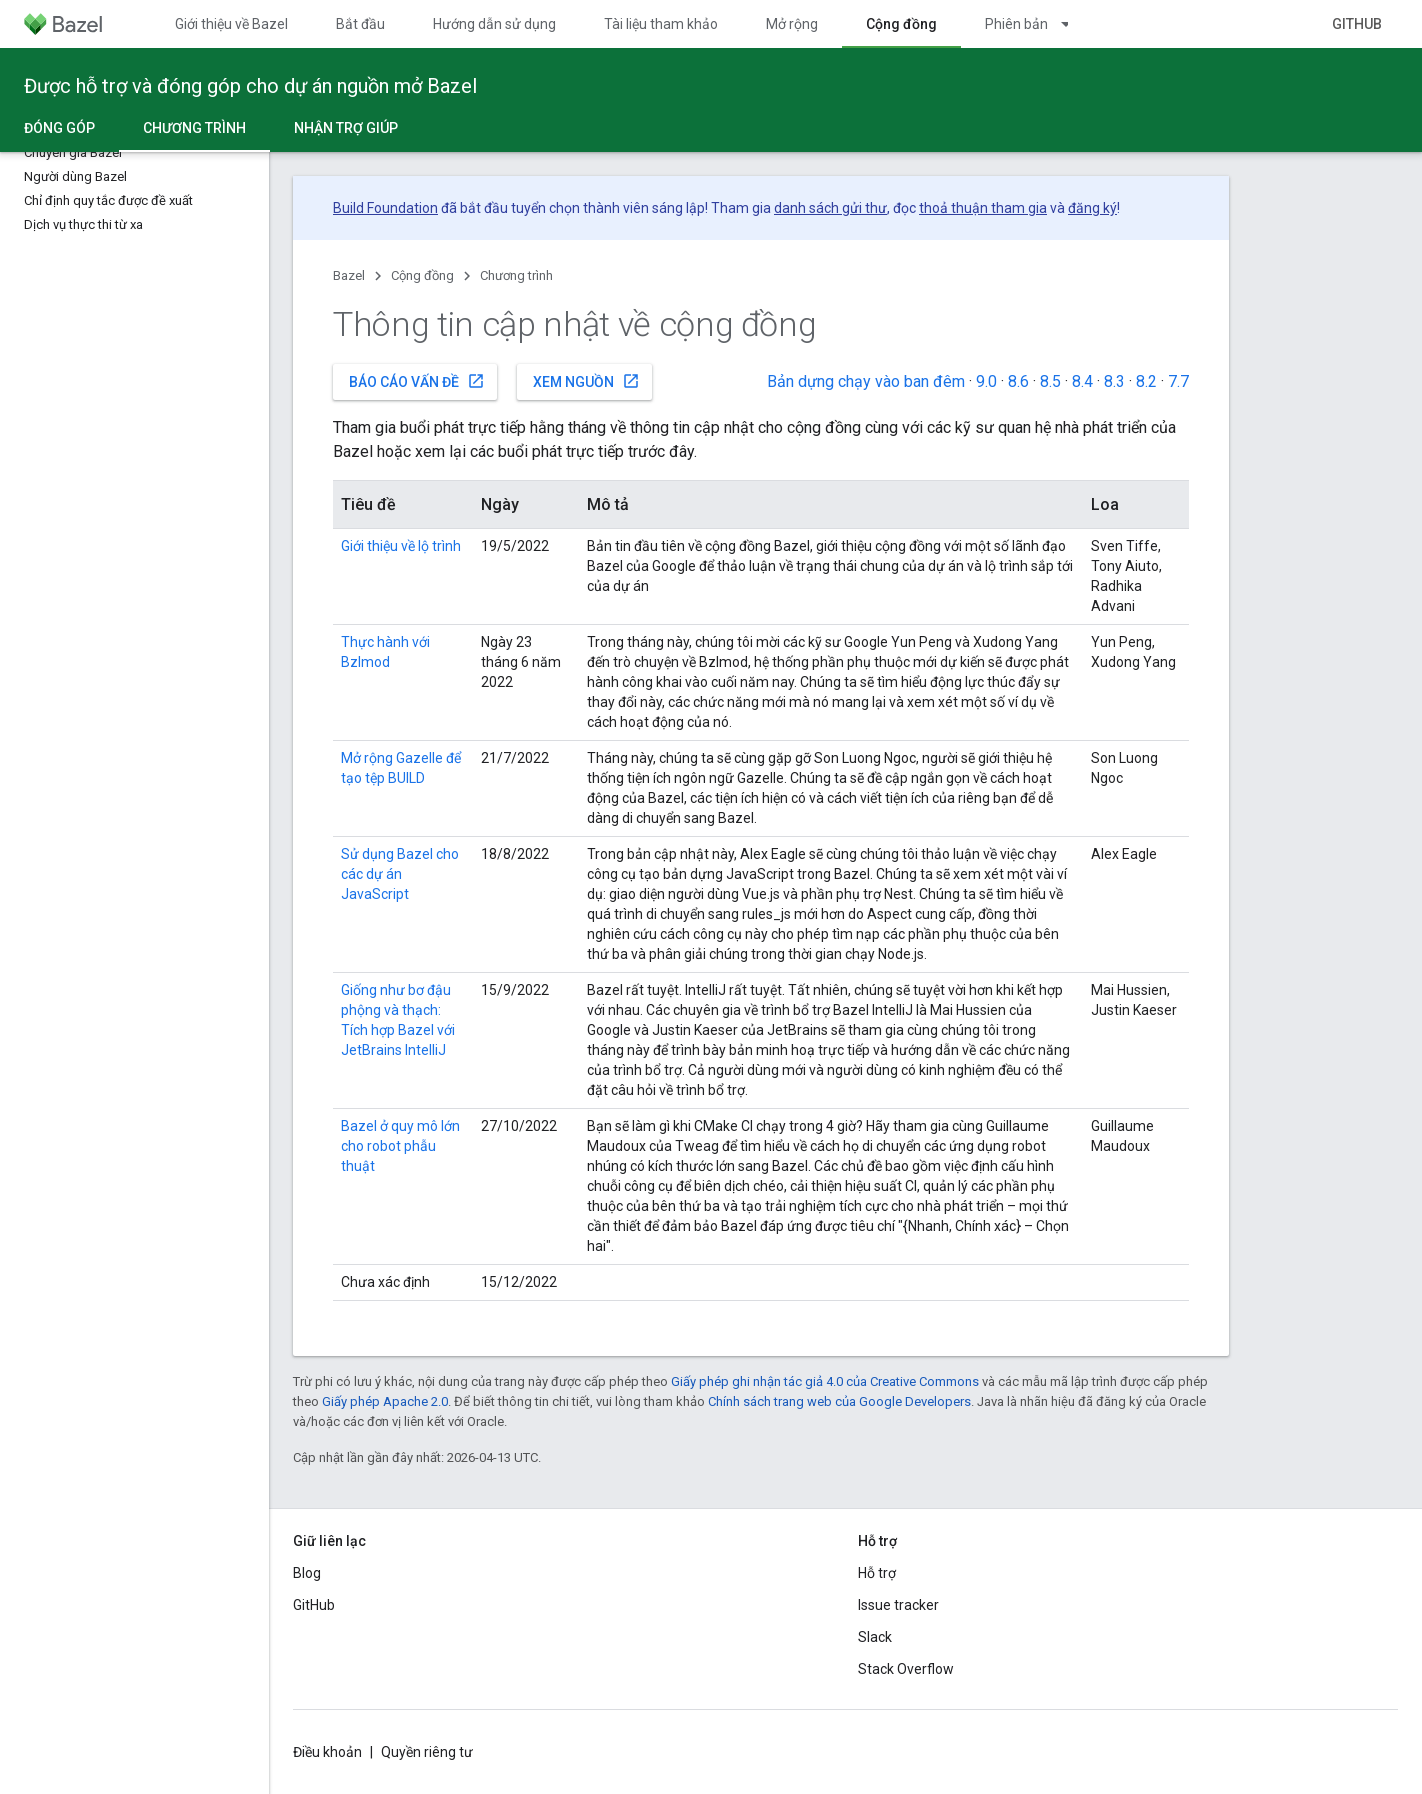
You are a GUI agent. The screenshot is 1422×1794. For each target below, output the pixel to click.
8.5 (1050, 381)
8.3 (1114, 381)
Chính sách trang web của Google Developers (839, 1401)
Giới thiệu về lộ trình (401, 546)
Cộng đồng (422, 275)
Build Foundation (385, 208)
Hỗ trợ (877, 1573)
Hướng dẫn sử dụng (494, 24)
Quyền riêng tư (427, 1752)
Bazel (349, 275)
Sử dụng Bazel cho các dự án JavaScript (400, 874)
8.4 (1082, 381)
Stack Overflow (906, 1669)
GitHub (1357, 24)
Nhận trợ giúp (346, 128)
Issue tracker (898, 1605)
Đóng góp (59, 128)
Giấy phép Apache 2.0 (385, 1401)
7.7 (1178, 381)
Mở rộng (792, 24)
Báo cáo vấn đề (417, 381)
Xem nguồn (586, 381)
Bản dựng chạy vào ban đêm (866, 381)
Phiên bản (1016, 24)
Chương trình (516, 275)
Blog (307, 1573)
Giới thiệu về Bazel (231, 24)
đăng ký (1092, 208)
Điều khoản (327, 1752)
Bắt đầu (360, 24)
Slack (875, 1637)
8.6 (1018, 381)
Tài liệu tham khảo (661, 24)
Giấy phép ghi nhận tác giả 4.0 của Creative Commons (825, 1381)
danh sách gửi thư (830, 208)
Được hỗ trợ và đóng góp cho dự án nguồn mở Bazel (250, 86)
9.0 (986, 381)
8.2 (1146, 381)
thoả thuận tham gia (983, 208)
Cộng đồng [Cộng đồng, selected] (901, 24)
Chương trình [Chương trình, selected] (194, 128)
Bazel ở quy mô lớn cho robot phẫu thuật (400, 1146)
